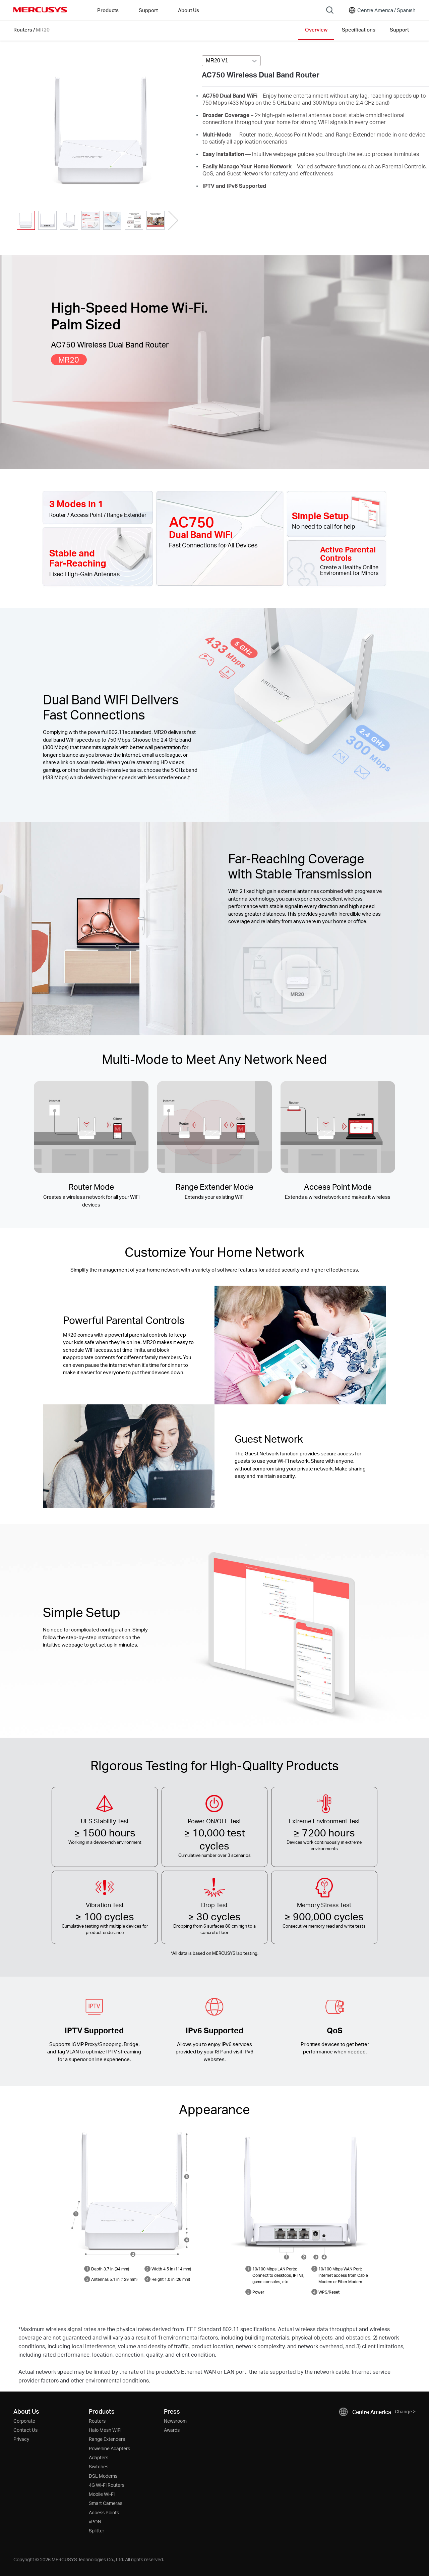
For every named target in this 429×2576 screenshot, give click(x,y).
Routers (22, 29)
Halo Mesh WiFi (105, 2430)
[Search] (329, 10)
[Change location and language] (382, 10)
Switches (98, 2466)
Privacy (21, 2439)
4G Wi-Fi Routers (106, 2485)
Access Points (104, 2512)
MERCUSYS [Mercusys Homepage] (40, 9)
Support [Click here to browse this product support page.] (399, 29)
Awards (172, 2430)
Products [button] (108, 10)
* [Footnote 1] (171, 1953)
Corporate (24, 2421)
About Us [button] (188, 10)
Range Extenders (107, 2439)
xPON (95, 2521)
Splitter (96, 2530)
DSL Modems (103, 2476)
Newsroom (175, 2421)
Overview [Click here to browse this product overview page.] (316, 29)
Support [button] (148, 10)
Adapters (98, 2457)
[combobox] (231, 61)
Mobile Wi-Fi (102, 2494)
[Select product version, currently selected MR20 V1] (231, 60)
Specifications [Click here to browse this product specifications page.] (358, 29)
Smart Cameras (105, 2503)
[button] (173, 220)
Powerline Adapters (109, 2448)
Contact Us (25, 2430)
